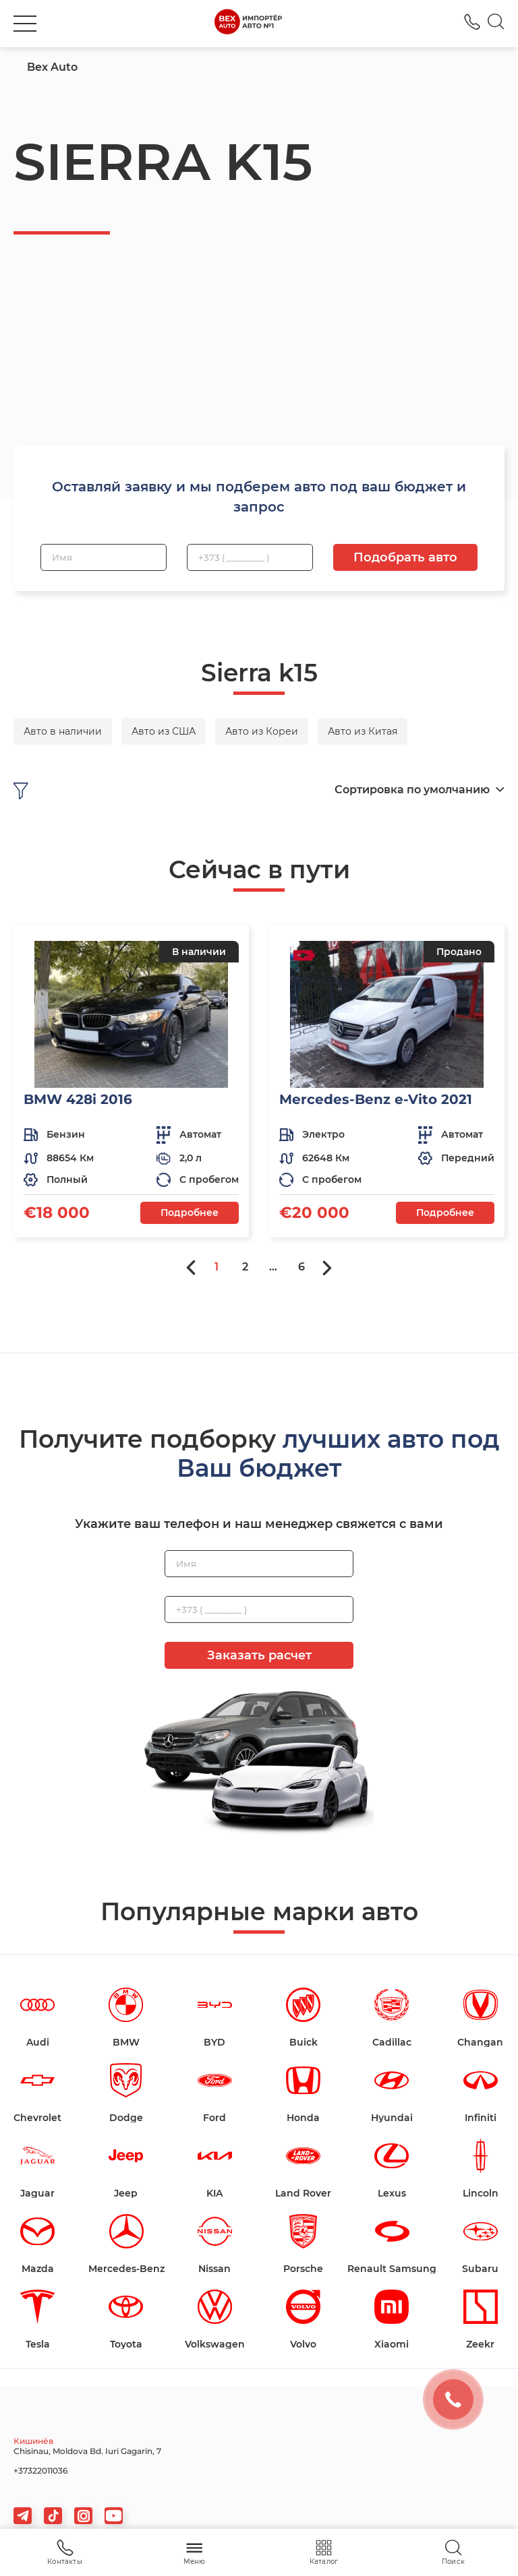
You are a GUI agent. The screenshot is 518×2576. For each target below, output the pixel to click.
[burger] (24, 23)
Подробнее (190, 1212)
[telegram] (22, 2515)
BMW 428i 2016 (78, 1099)
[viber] (83, 2515)
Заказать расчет (259, 1655)
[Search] (496, 23)
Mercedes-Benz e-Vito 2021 (375, 1099)
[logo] (248, 23)
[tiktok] (53, 2515)
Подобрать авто (405, 557)
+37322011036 (40, 2470)
